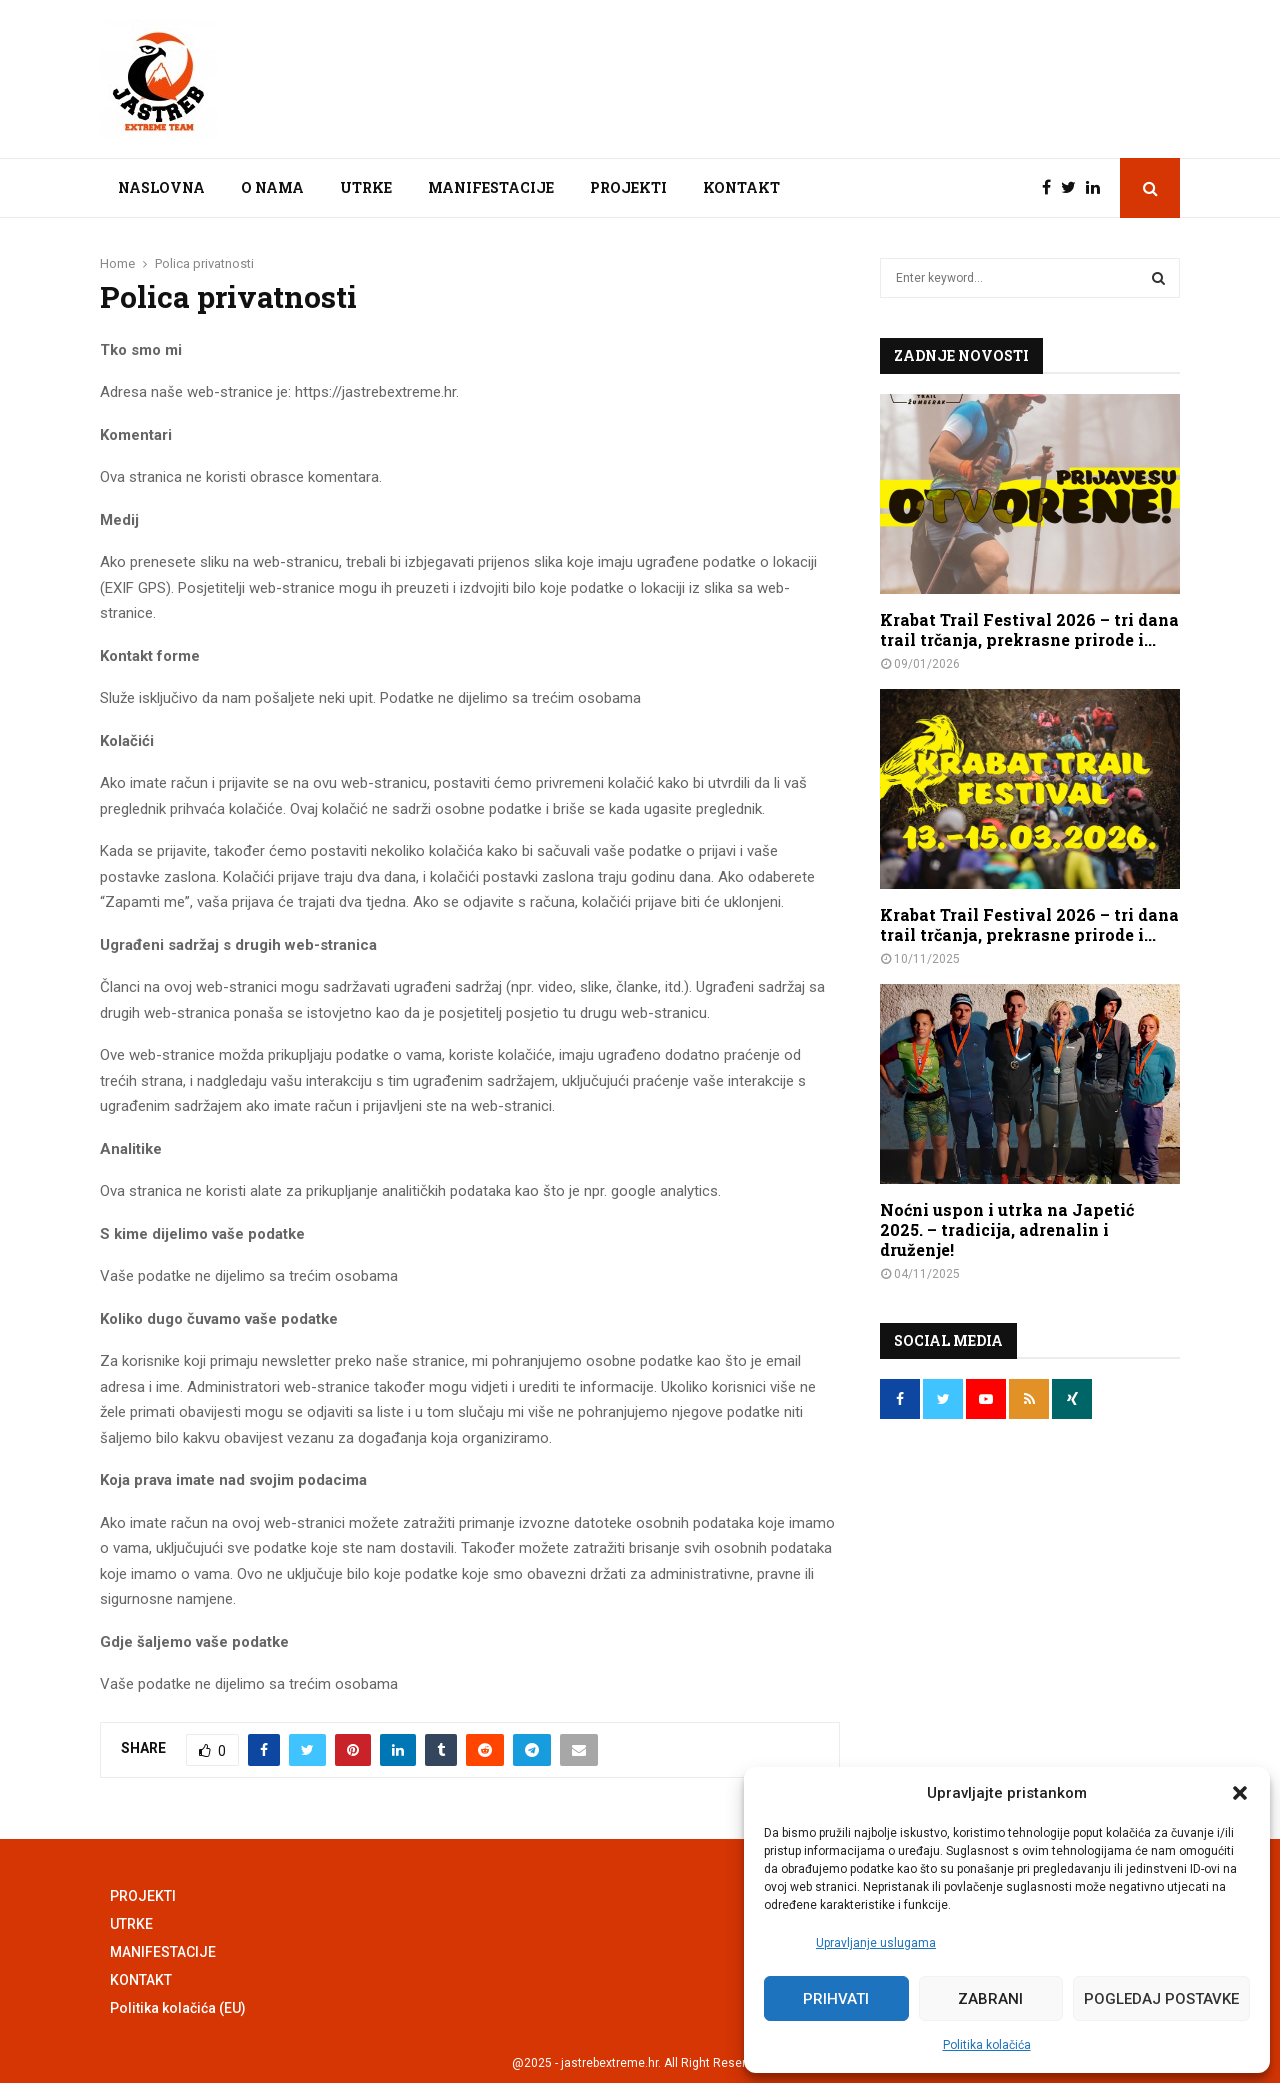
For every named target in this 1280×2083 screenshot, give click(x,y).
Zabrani (990, 1999)
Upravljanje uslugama (876, 1943)
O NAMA (272, 187)
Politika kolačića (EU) (178, 2008)
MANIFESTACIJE (491, 187)
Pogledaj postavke (1161, 1999)
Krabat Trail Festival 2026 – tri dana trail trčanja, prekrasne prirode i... (1029, 629)
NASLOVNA (161, 187)
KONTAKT (741, 187)
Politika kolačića (987, 2045)
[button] (1240, 1793)
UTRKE (366, 187)
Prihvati (836, 1999)
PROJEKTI (628, 187)
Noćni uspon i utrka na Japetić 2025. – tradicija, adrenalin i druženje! (1007, 1229)
